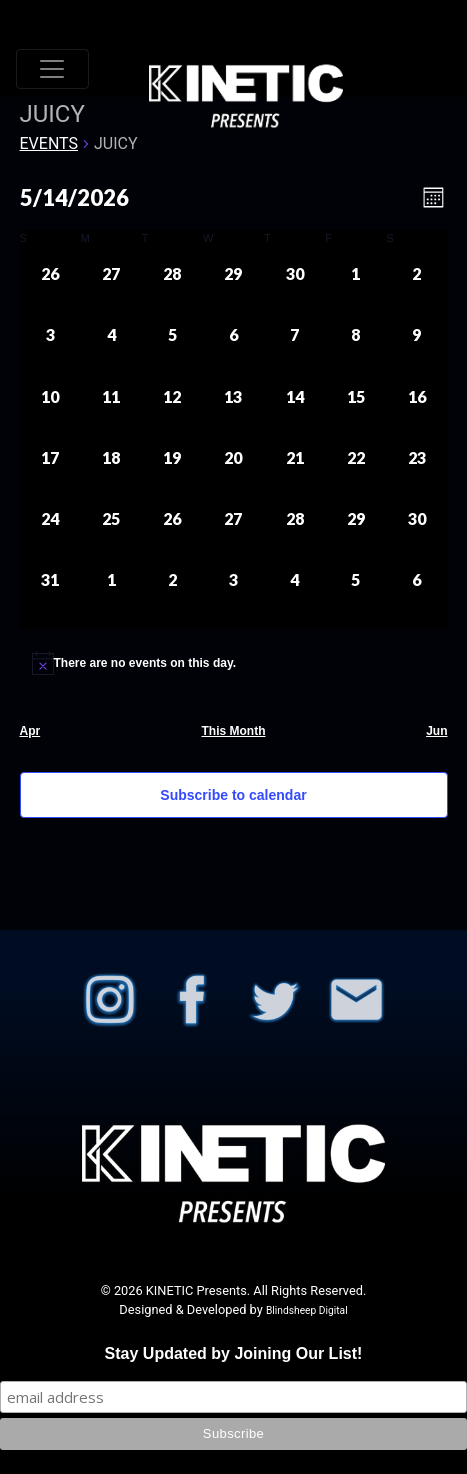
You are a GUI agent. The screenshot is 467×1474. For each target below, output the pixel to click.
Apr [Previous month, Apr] (30, 731)
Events (49, 143)
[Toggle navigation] (52, 69)
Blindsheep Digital (307, 1310)
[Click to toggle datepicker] (74, 197)
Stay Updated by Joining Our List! (234, 1353)
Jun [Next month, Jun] (436, 731)
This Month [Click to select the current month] (234, 731)
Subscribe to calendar (233, 795)
